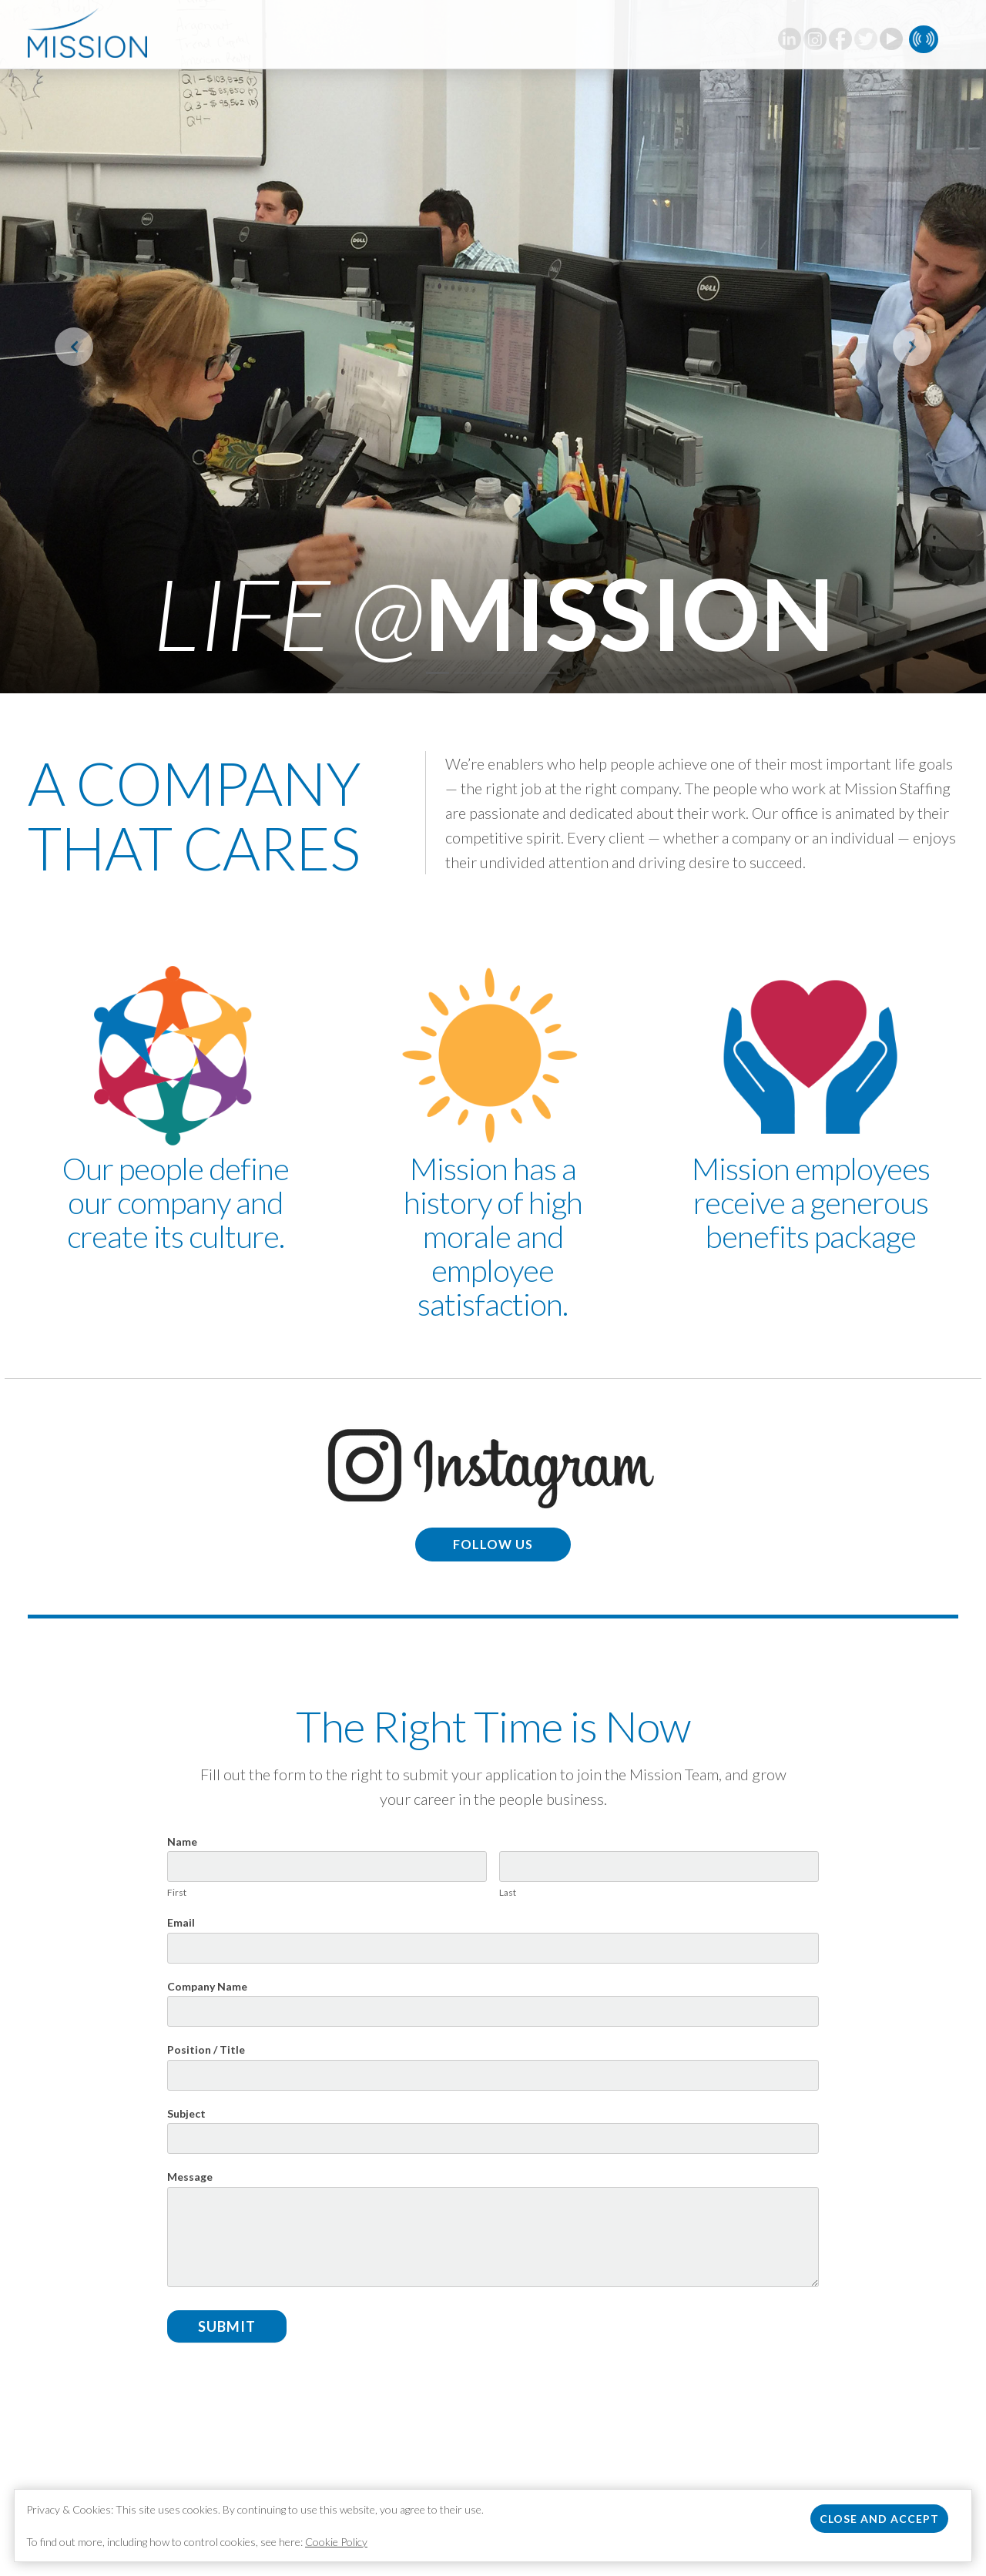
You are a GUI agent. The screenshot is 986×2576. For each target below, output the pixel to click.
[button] (74, 346)
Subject (186, 2113)
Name (182, 1841)
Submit (227, 2326)
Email (181, 1922)
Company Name (207, 1986)
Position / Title (206, 2049)
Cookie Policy (336, 2541)
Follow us (493, 1544)
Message (190, 2176)
